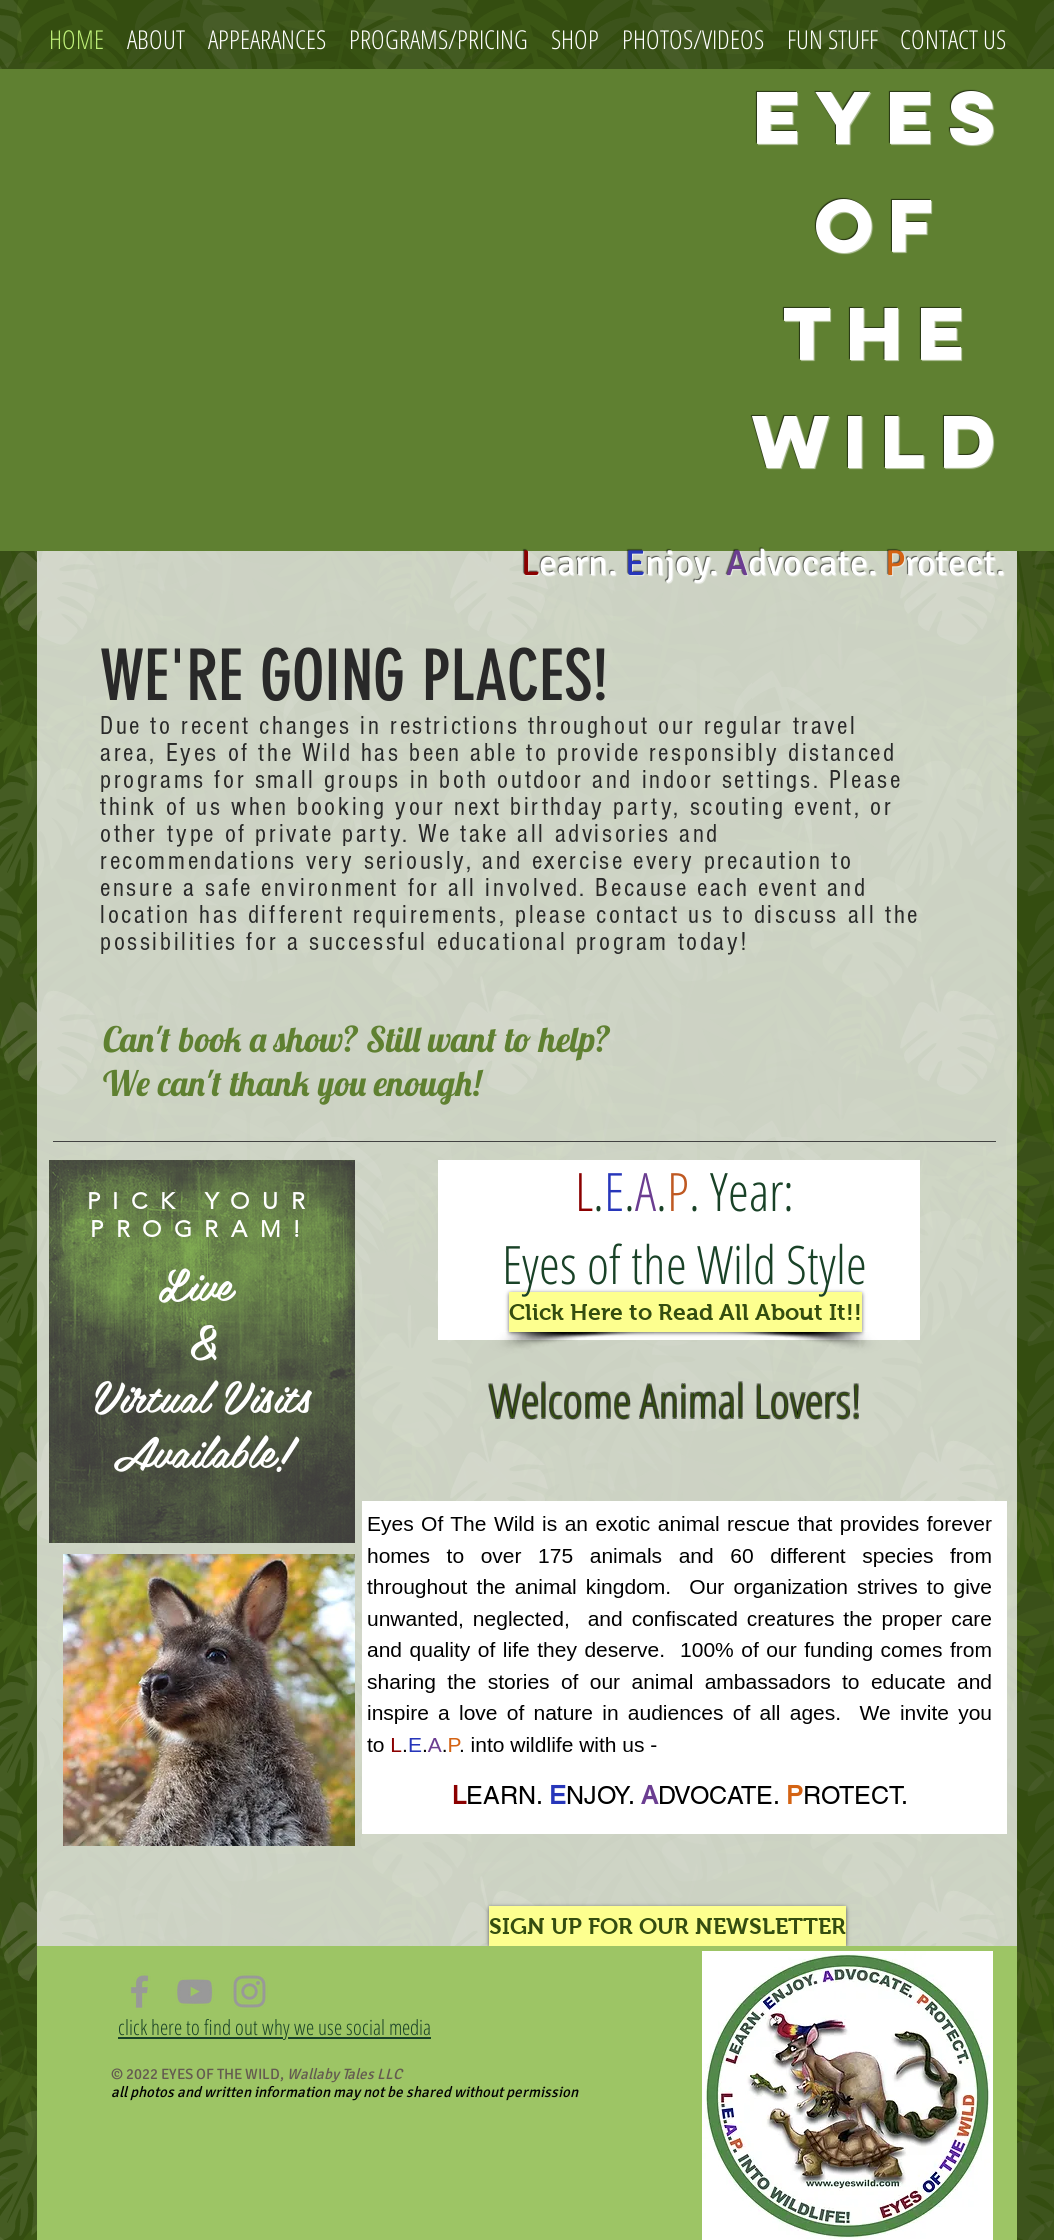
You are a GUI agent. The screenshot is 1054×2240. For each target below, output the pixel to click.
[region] (202, 1351)
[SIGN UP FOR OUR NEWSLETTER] (667, 1926)
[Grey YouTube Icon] (194, 1991)
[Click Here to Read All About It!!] (685, 1312)
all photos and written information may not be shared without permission (344, 2092)
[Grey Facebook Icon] (139, 1991)
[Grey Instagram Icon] (249, 1991)
